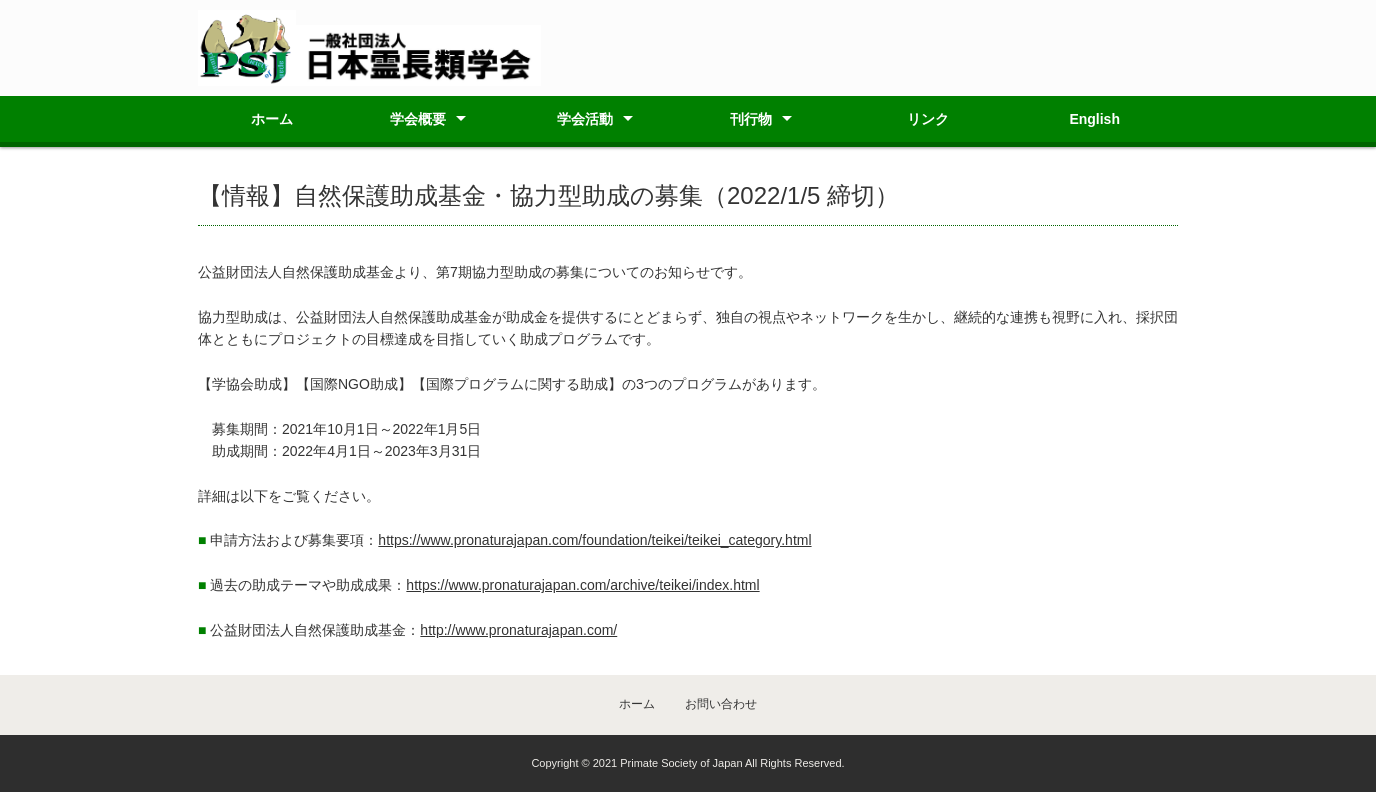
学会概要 (418, 119)
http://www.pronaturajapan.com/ (518, 630)
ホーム (272, 119)
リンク (928, 119)
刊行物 (751, 119)
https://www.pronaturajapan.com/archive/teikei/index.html (582, 585)
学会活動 (585, 119)
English (1094, 119)
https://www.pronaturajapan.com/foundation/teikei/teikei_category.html (594, 540)
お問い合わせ (721, 704)
